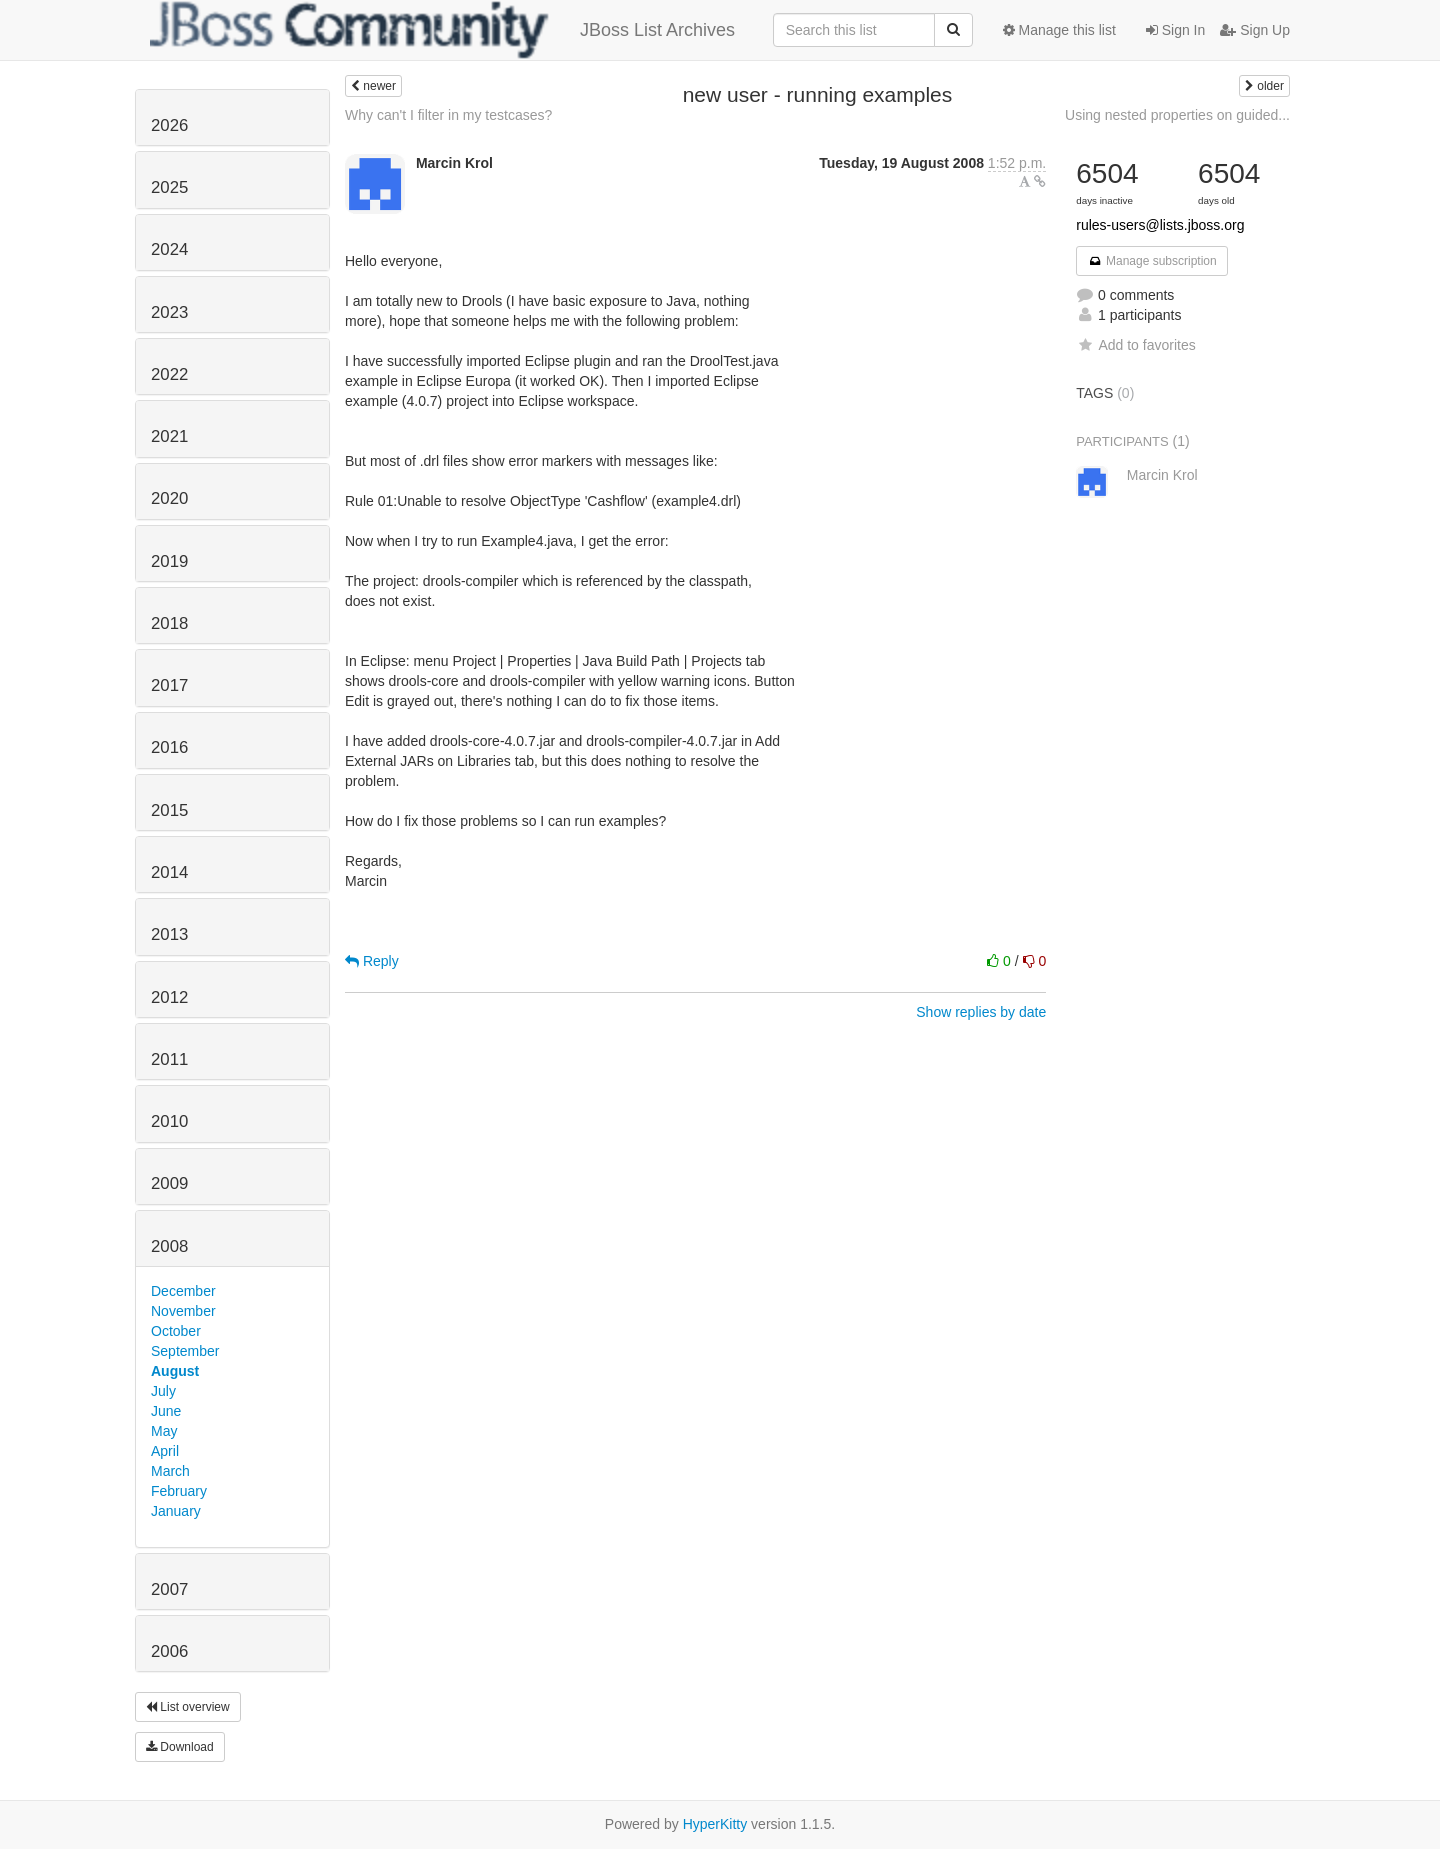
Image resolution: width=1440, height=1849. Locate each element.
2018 (169, 623)
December (183, 1291)
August (175, 1371)
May (164, 1431)
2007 (169, 1589)
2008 (169, 1246)
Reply (372, 961)
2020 (169, 498)
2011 (169, 1059)
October (176, 1331)
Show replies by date (981, 1012)
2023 (169, 312)
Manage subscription (1152, 261)
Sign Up (1255, 30)
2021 (169, 436)
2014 (169, 872)
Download (180, 1747)
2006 (169, 1651)
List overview (188, 1707)
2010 (169, 1121)
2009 (169, 1183)
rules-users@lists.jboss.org (1160, 225)
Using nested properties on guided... (1177, 115)
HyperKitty (715, 1824)
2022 (169, 374)
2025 (169, 187)
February (179, 1491)
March (170, 1471)
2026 (169, 125)
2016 (169, 747)
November (183, 1311)
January (176, 1511)
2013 (169, 934)
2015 (169, 810)
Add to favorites (1135, 345)
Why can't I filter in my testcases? (448, 115)
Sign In (1175, 30)
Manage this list (1059, 30)
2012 (169, 997)
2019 (169, 561)
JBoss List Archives (442, 30)
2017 (169, 685)
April (165, 1451)
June (166, 1411)
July (163, 1391)
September (185, 1351)
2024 (169, 249)
